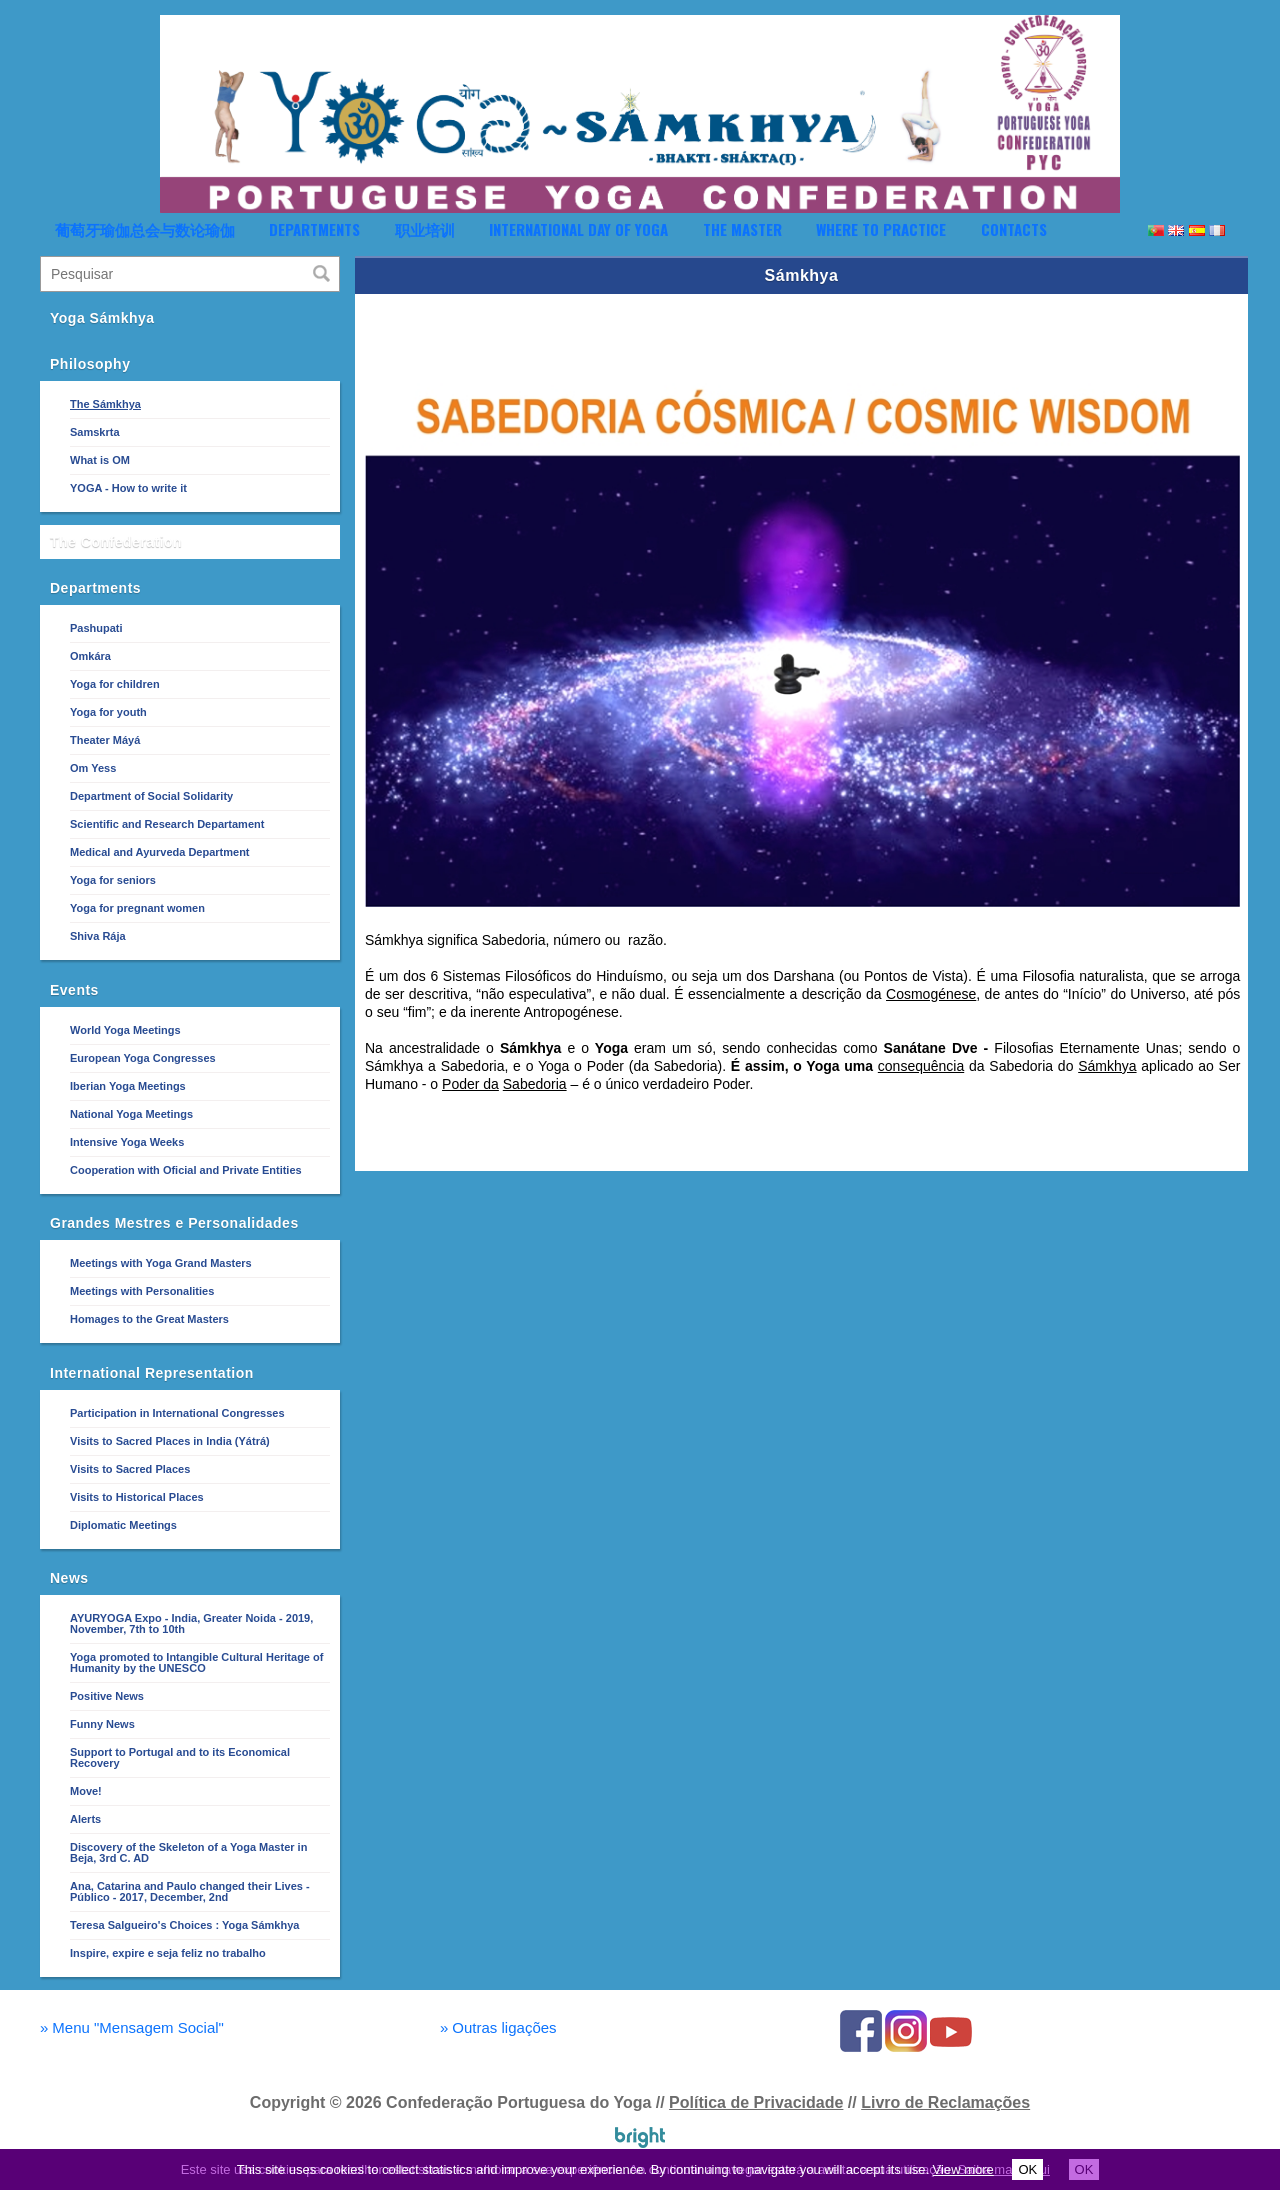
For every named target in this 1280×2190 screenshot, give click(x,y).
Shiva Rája (98, 936)
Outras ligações (498, 2027)
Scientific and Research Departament (167, 824)
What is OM (100, 460)
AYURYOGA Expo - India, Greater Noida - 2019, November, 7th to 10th (191, 1623)
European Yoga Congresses (143, 1058)
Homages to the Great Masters (149, 1319)
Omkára (90, 656)
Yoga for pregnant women (137, 908)
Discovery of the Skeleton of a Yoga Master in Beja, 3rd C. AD (188, 1852)
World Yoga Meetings (125, 1030)
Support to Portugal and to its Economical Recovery (180, 1757)
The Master (742, 229)
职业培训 (425, 229)
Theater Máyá (105, 740)
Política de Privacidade (756, 2102)
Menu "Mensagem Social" (132, 2027)
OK (1027, 2169)
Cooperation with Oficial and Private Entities (186, 1170)
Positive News (107, 1696)
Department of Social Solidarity (151, 796)
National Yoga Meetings (131, 1114)
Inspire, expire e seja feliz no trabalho (168, 1953)
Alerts (85, 1819)
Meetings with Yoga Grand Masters (161, 1263)
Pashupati (96, 628)
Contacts (1014, 229)
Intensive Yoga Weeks (127, 1142)
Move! (86, 1791)
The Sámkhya (105, 404)
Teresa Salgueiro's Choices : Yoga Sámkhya (184, 1925)
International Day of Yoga (578, 229)
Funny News (102, 1724)
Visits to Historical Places (137, 1497)
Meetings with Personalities (142, 1291)
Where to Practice (881, 229)
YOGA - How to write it (128, 488)
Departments (314, 229)
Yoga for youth (108, 712)
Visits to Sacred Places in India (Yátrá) (170, 1441)
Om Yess (93, 768)
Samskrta (95, 432)
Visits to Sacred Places (130, 1469)
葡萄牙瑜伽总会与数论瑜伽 (145, 229)
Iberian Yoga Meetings (128, 1086)
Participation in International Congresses (177, 1413)
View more (963, 2169)
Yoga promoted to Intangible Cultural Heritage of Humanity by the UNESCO (196, 1662)
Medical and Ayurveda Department (160, 852)
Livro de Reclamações (945, 2102)
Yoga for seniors (113, 880)
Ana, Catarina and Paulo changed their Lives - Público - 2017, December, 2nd (190, 1891)
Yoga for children (115, 684)
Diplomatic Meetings (123, 1525)
